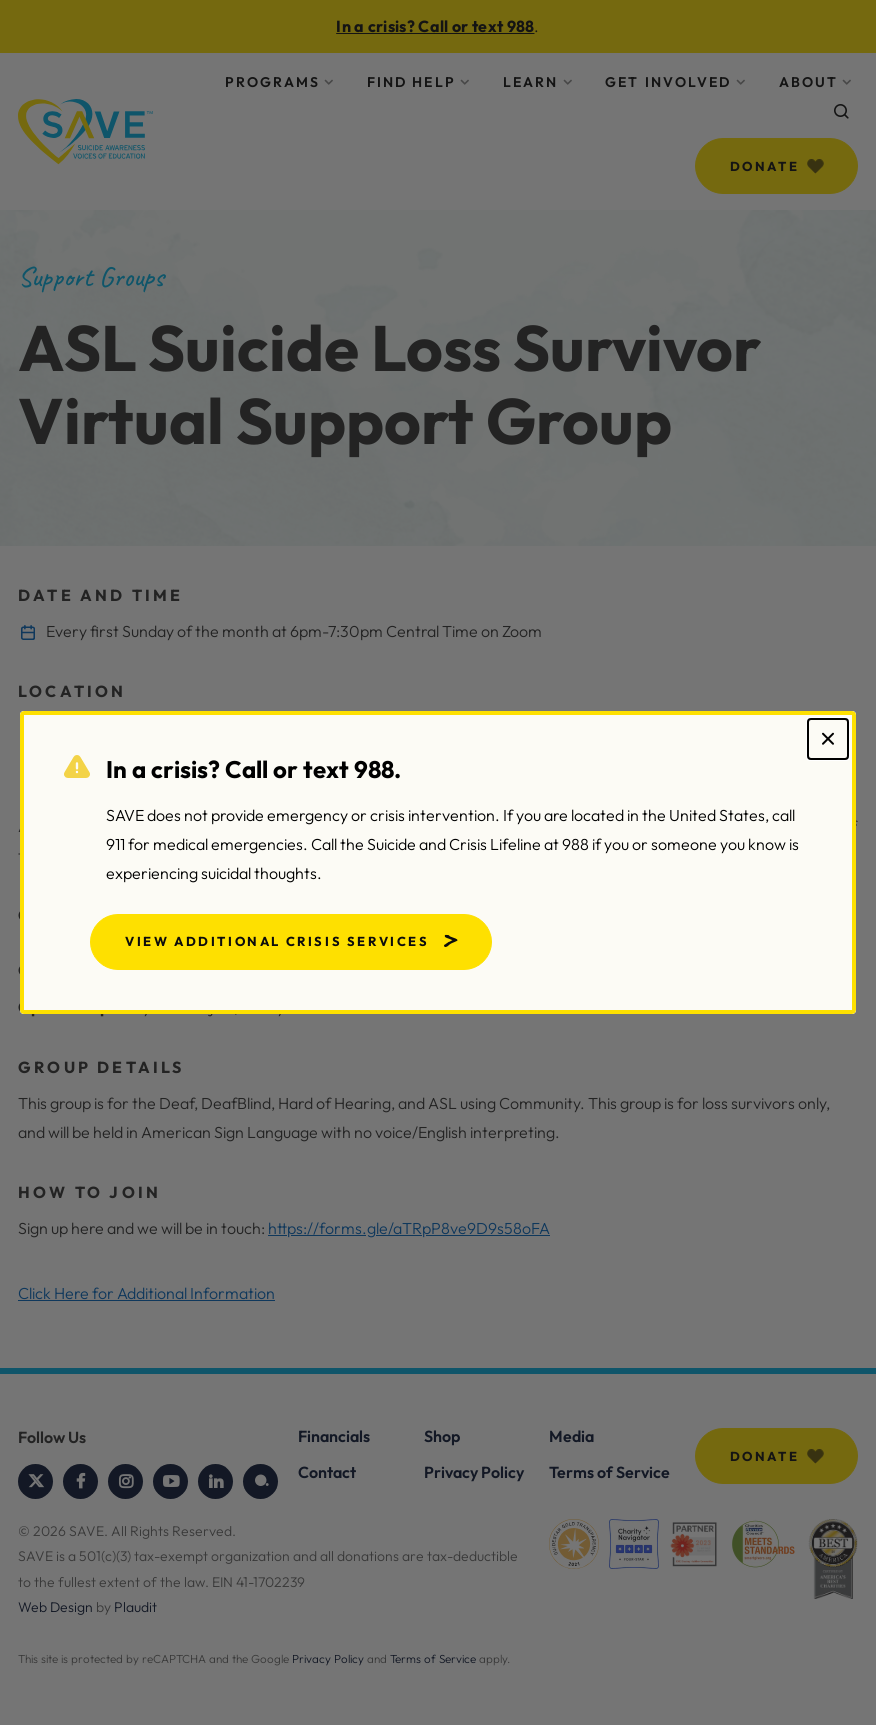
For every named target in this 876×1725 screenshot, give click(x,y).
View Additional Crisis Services (277, 941)
